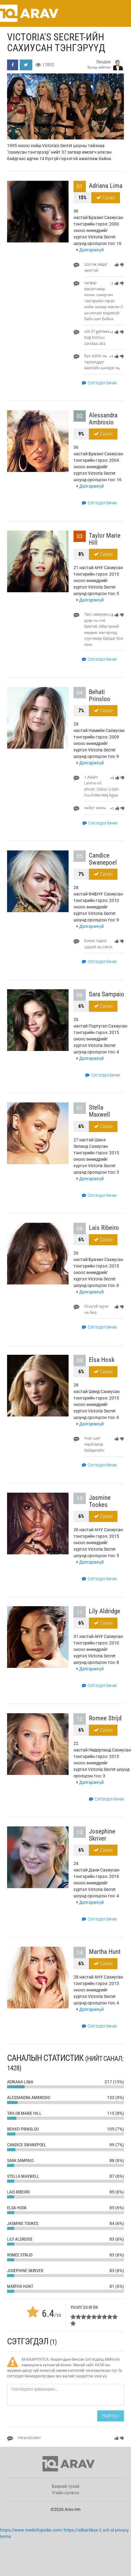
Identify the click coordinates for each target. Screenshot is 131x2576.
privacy (122, 2530)
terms (5, 2536)
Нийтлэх (110, 2416)
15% (82, 198)
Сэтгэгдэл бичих (99, 382)
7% (81, 710)
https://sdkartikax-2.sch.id (89, 2530)
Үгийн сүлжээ (65, 2492)
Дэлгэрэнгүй (90, 249)
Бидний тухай (65, 2486)
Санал (105, 198)
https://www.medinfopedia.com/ (31, 2530)
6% (81, 1006)
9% (81, 434)
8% (81, 554)
